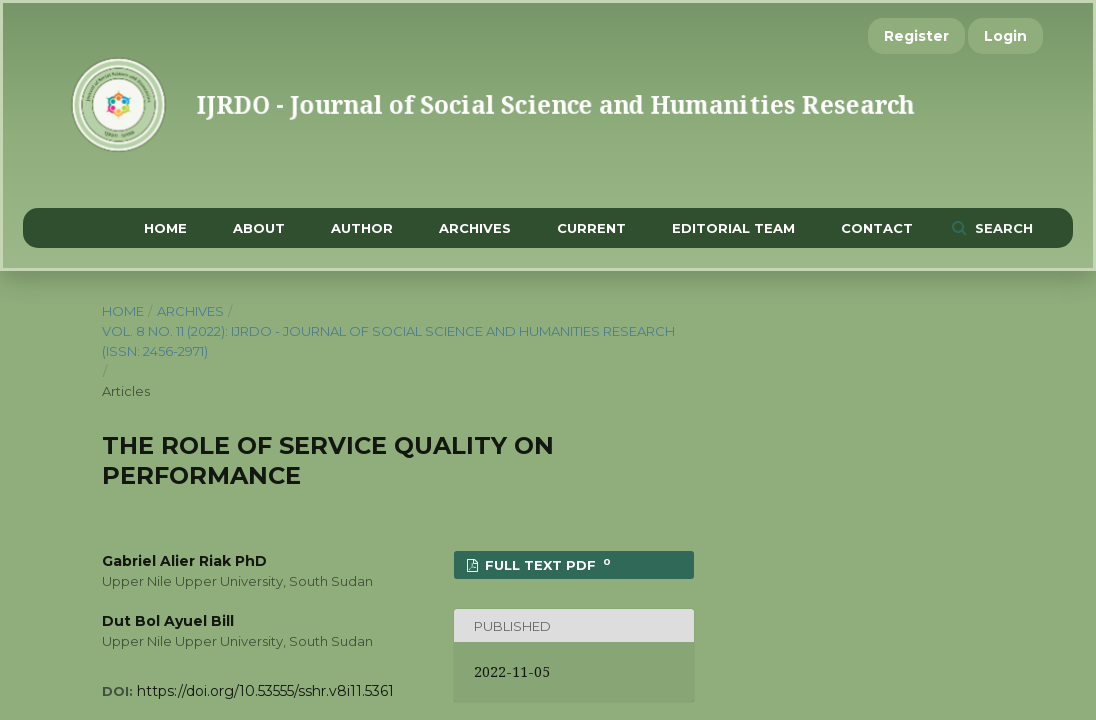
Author (362, 228)
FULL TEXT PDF (546, 564)
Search (1002, 228)
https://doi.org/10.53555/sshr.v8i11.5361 (265, 691)
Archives (475, 228)
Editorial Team (733, 228)
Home (165, 228)
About (259, 228)
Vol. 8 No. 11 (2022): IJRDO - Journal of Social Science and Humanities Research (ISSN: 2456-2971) (388, 341)
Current (591, 228)
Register (916, 36)
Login (1005, 36)
